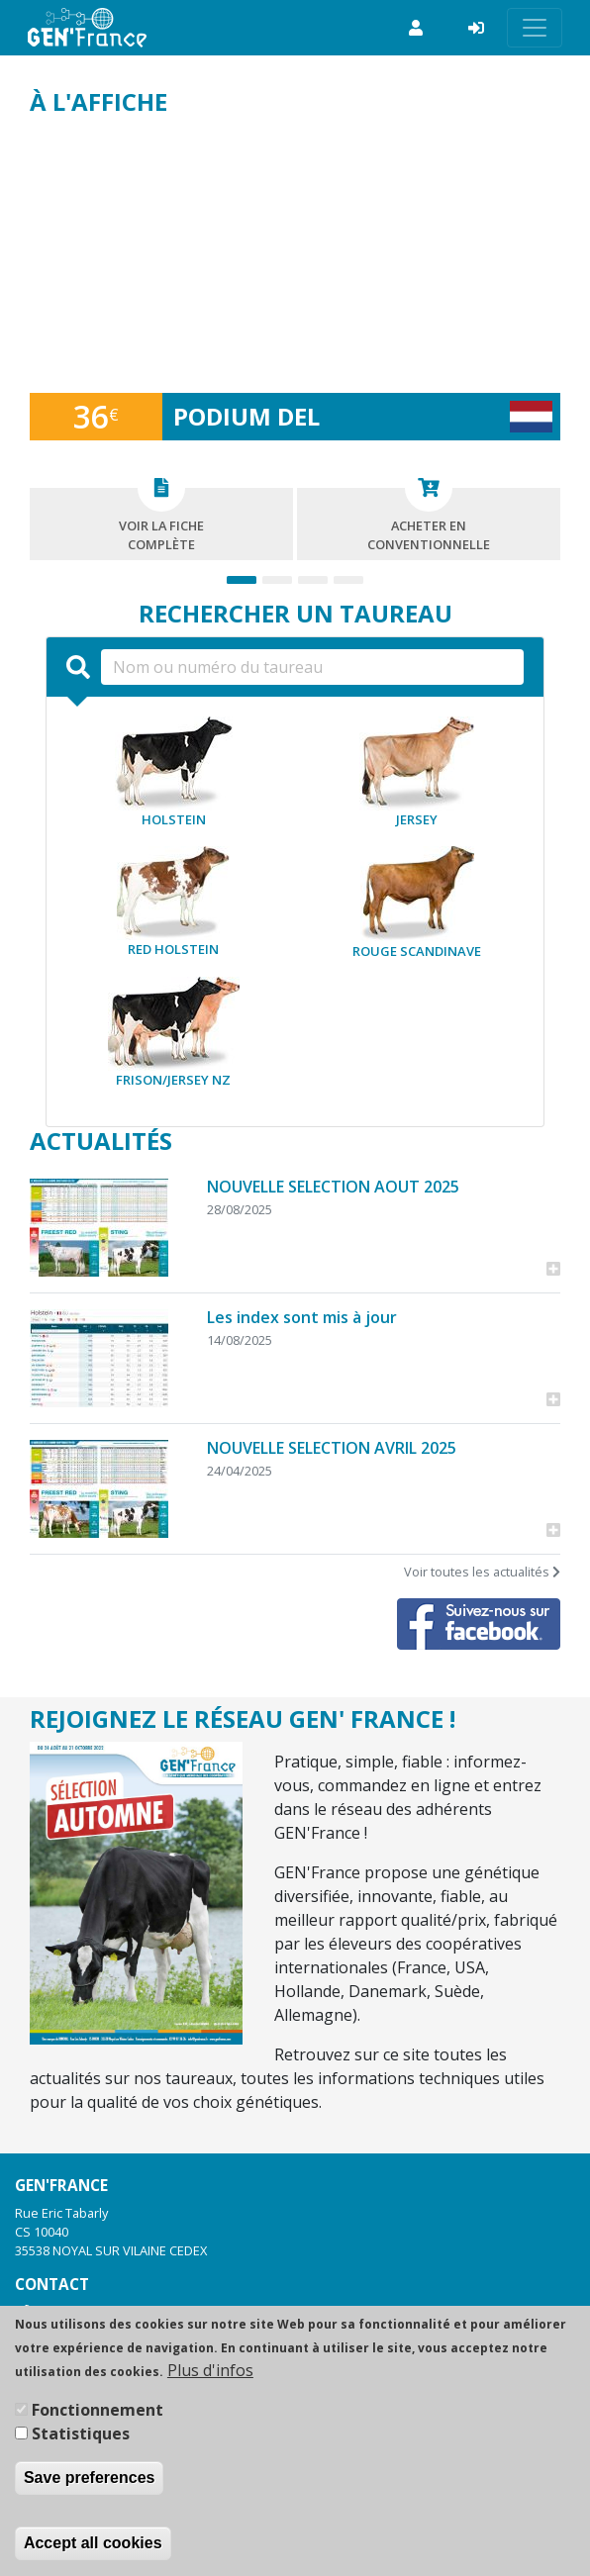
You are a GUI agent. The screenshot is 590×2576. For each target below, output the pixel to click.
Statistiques (81, 2433)
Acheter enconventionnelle (428, 520)
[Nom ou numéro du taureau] (312, 667)
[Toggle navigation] (534, 28)
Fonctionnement (97, 2410)
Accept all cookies (93, 2542)
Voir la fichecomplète (161, 520)
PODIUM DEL (246, 416)
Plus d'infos (210, 2370)
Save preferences (89, 2477)
